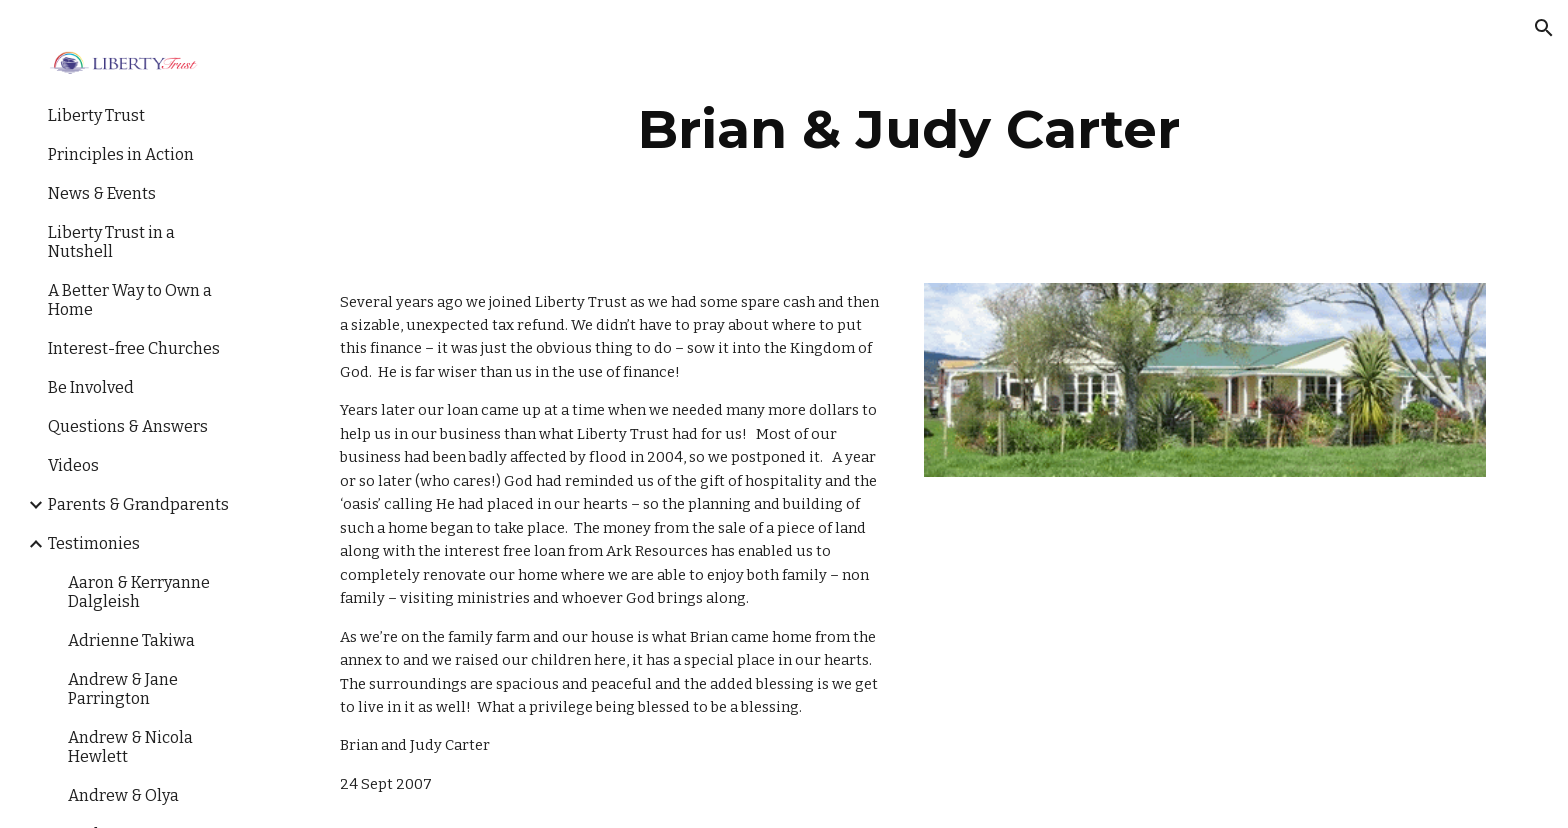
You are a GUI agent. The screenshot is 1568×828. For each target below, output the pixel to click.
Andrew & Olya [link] (123, 795)
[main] (909, 129)
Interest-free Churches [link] (134, 348)
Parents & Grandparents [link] (138, 504)
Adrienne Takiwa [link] (131, 640)
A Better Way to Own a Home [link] (130, 300)
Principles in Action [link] (121, 154)
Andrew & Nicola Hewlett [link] (130, 747)
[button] (1544, 28)
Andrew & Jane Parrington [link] (123, 689)
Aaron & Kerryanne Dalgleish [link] (139, 592)
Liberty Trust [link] (96, 115)
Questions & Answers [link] (128, 426)
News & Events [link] (102, 193)
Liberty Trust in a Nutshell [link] (111, 242)
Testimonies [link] (94, 543)
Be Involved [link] (91, 387)
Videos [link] (73, 465)
